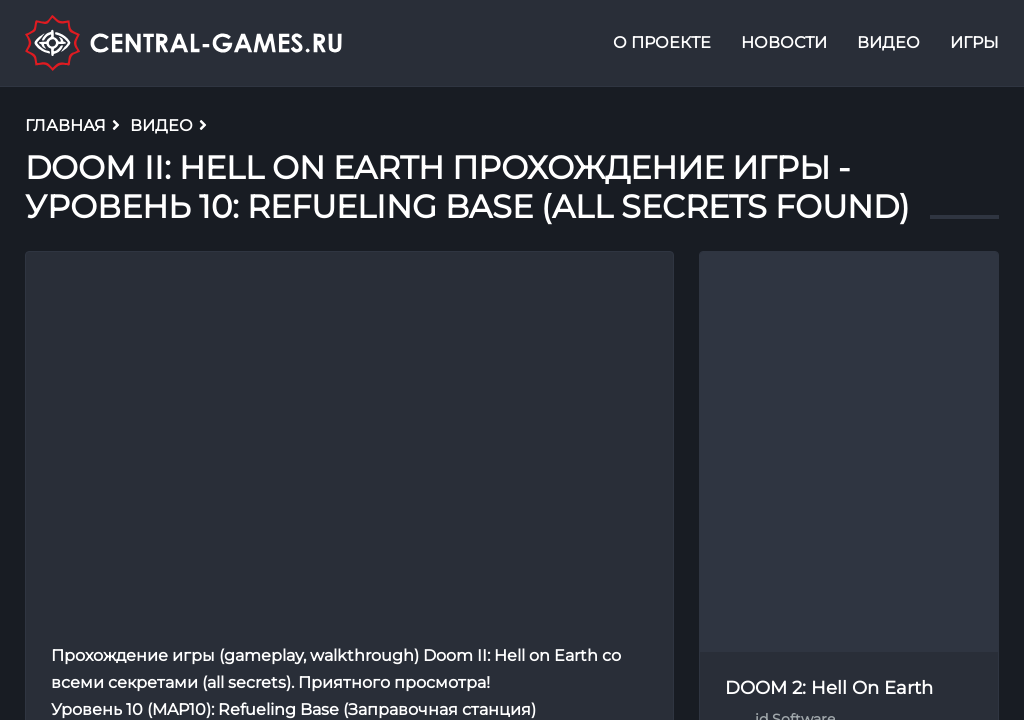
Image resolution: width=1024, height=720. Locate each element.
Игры (974, 43)
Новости (784, 43)
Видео (888, 43)
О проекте (662, 43)
